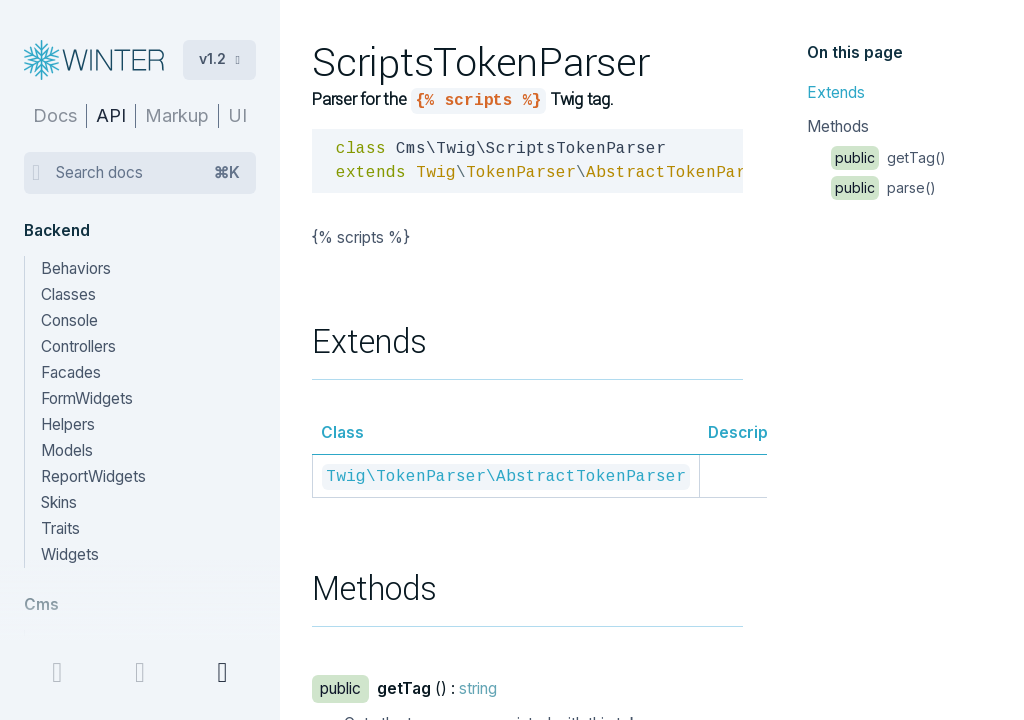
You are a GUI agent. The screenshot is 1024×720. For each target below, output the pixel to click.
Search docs (148, 173)
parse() (883, 187)
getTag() (888, 157)
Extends (836, 92)
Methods (838, 126)
